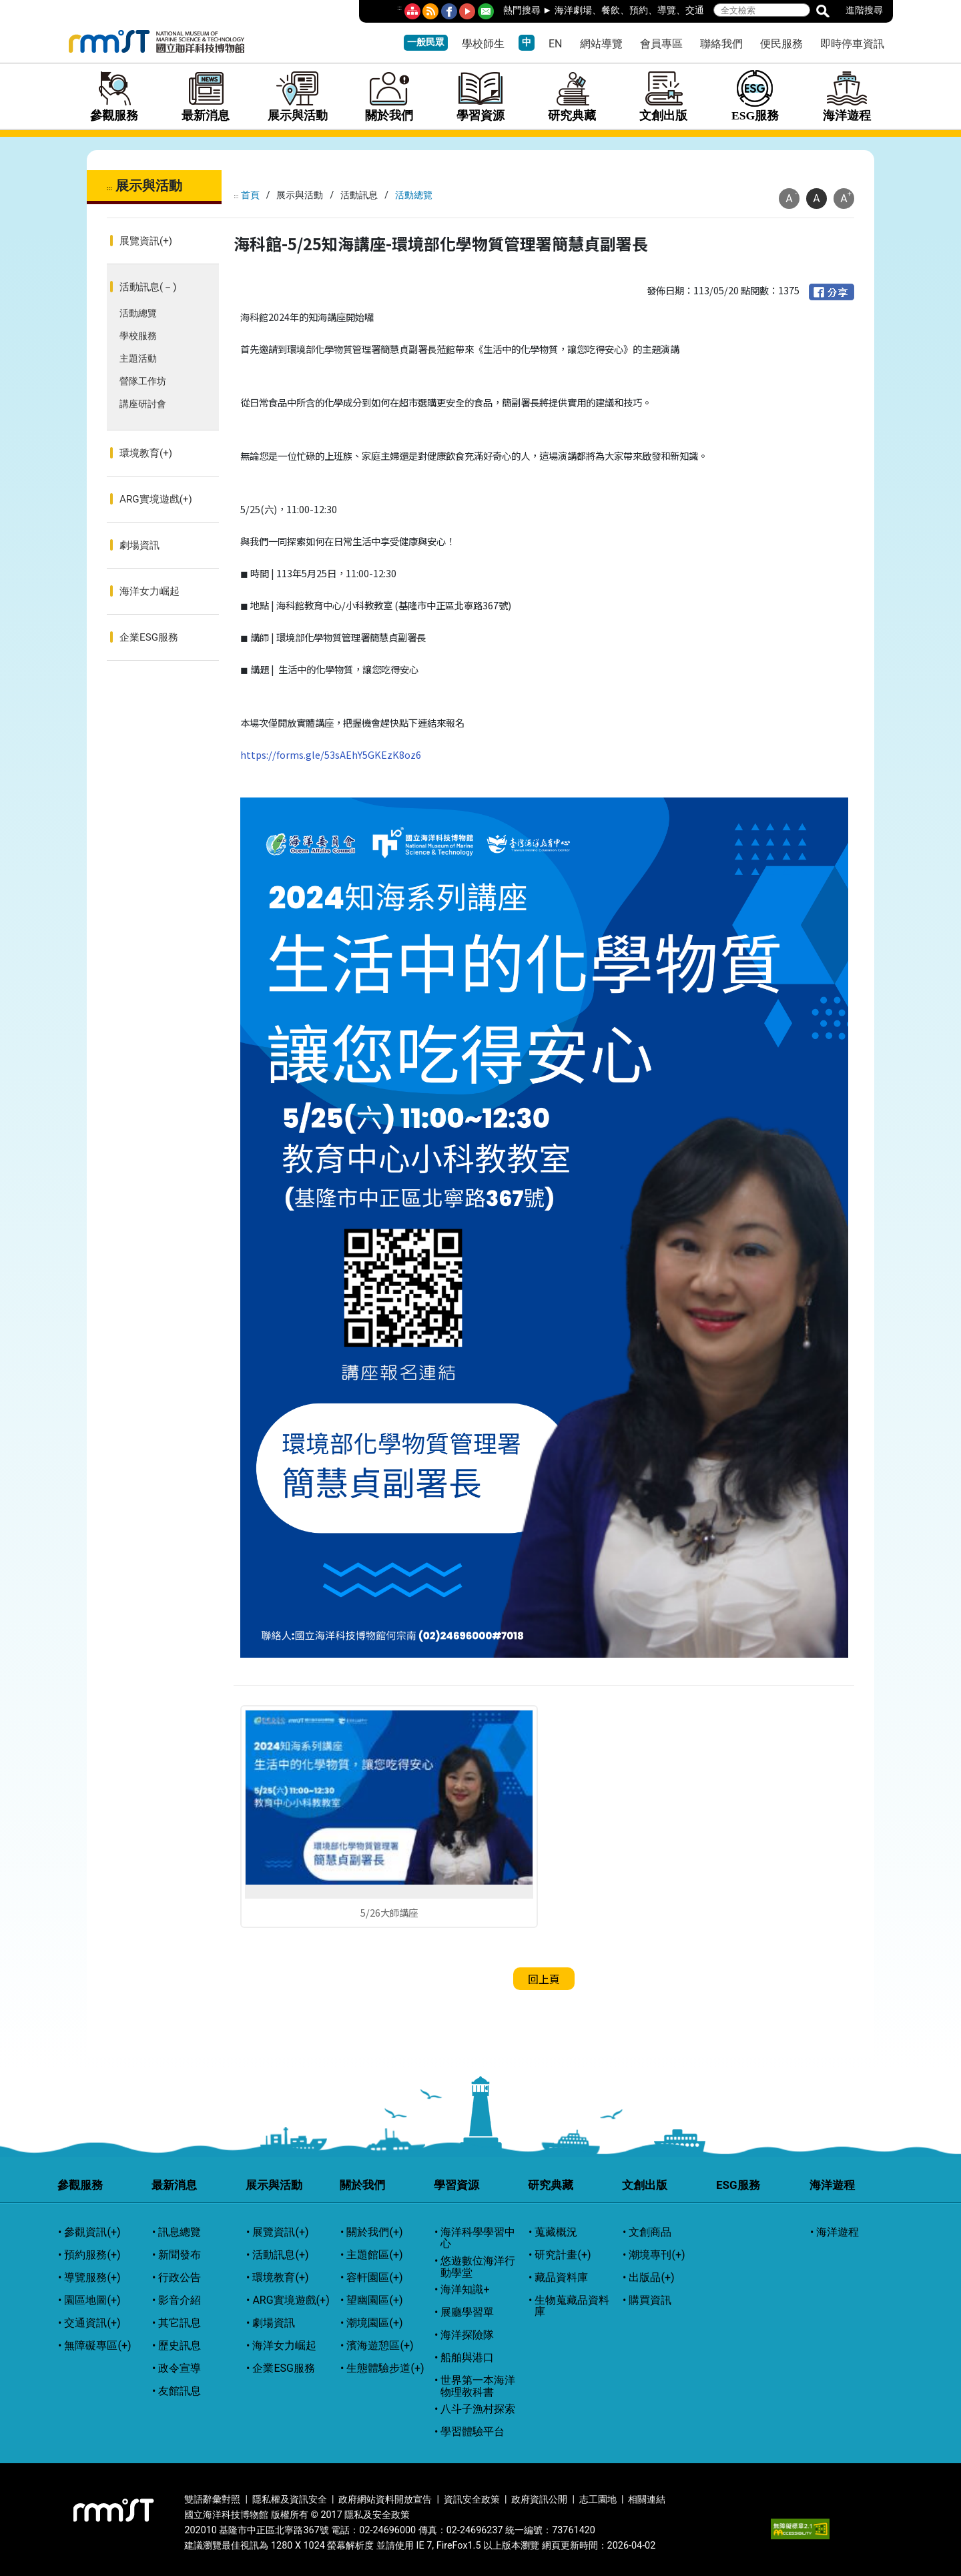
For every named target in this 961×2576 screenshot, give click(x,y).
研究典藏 (572, 96)
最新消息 (206, 96)
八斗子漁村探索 (477, 2409)
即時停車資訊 (852, 43)
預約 (638, 10)
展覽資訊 (145, 241)
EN (556, 43)
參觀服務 (114, 96)
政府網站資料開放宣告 (385, 2499)
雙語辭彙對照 (212, 2499)
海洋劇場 (573, 10)
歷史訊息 (179, 2346)
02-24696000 (387, 2530)
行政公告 (179, 2278)
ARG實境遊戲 (155, 499)
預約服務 (92, 2255)
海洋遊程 (846, 96)
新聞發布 (179, 2255)
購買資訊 (650, 2300)
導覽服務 (92, 2278)
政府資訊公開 (539, 2499)
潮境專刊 (657, 2255)
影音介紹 (179, 2300)
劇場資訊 (139, 545)
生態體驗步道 (385, 2368)
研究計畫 (563, 2255)
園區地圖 (92, 2300)
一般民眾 (425, 42)
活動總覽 (138, 313)
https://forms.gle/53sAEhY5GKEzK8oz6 (330, 754)
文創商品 (650, 2232)
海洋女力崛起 (149, 591)
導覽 (666, 10)
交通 (694, 10)
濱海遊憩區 (379, 2346)
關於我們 (388, 96)
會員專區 (661, 43)
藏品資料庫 (561, 2278)
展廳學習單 (467, 2312)
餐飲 (610, 10)
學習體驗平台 (472, 2432)
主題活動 (138, 358)
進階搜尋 (864, 10)
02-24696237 (474, 2530)
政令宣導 (179, 2368)
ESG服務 (755, 96)
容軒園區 (374, 2278)
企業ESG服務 (148, 637)
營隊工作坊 (142, 381)
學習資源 (480, 96)
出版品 (651, 2278)
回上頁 (544, 1979)
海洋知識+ (464, 2290)
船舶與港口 (467, 2358)
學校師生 (483, 43)
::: (399, 7)
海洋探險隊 (467, 2335)
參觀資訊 (92, 2232)
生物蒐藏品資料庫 (572, 2306)
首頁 (250, 195)
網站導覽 (601, 43)
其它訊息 (179, 2323)
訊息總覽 (179, 2232)
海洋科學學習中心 (477, 2238)
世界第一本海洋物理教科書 (477, 2386)
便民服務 (781, 43)
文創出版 (663, 96)
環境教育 (145, 453)
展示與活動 (297, 96)
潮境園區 (374, 2323)
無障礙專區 (97, 2346)
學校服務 (138, 336)
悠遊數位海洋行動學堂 (477, 2266)
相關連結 (646, 2499)
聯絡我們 (721, 43)
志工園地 (598, 2499)
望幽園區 (374, 2300)
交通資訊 (92, 2323)
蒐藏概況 (556, 2232)
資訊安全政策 (472, 2499)
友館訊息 (179, 2391)
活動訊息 (148, 287)
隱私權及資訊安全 (289, 2499)
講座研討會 (142, 404)
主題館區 (374, 2255)
